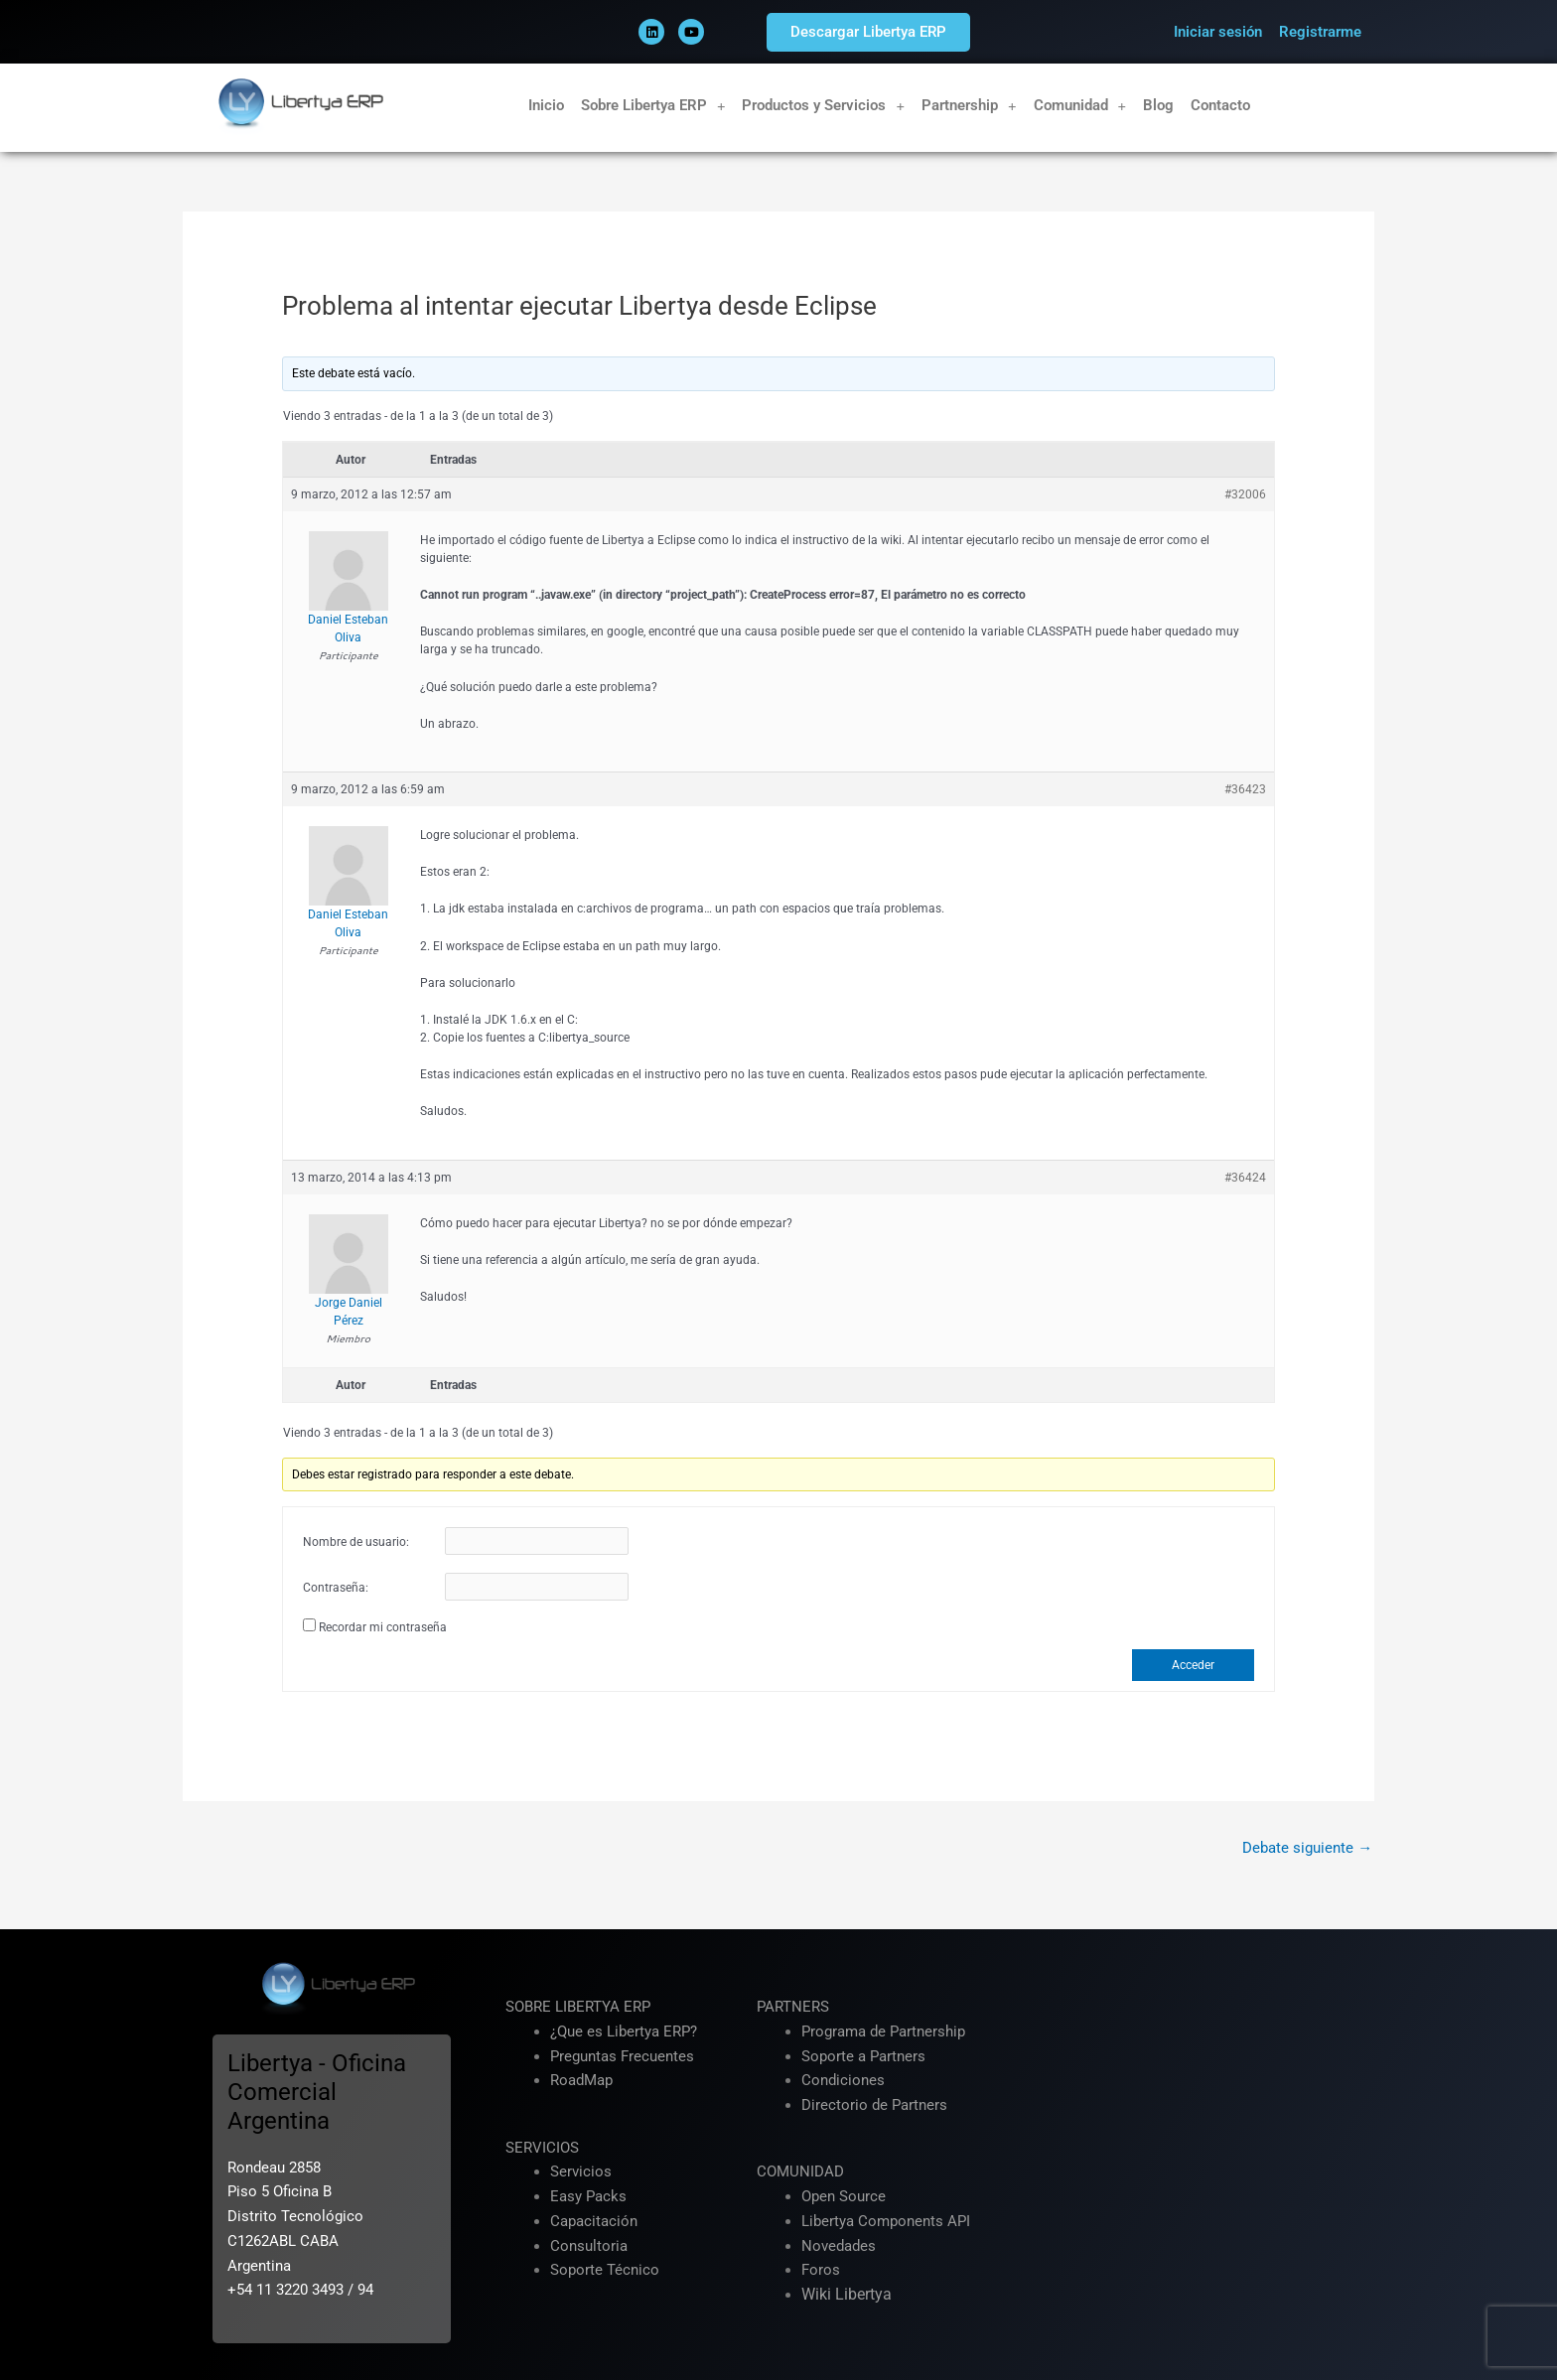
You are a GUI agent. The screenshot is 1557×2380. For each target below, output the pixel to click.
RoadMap (581, 2081)
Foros (820, 2271)
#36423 (1245, 789)
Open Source (843, 2196)
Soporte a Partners (863, 2056)
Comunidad (1080, 105)
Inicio (546, 105)
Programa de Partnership (883, 2031)
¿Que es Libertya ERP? (623, 2031)
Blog (1158, 105)
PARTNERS (793, 2007)
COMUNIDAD (800, 2172)
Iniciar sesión (1218, 32)
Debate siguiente (1307, 1848)
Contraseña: (335, 1588)
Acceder (1193, 1665)
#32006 (1245, 494)
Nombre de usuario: (356, 1542)
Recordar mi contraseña (383, 1627)
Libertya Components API (885, 2221)
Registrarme (1320, 32)
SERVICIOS (542, 2148)
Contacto (1220, 105)
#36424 (1245, 1178)
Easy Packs (588, 2196)
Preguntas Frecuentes (622, 2056)
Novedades (838, 2246)
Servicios (581, 2172)
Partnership (969, 105)
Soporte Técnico (604, 2271)
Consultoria (589, 2246)
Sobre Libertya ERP (653, 105)
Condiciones (843, 2081)
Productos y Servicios (823, 105)
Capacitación (593, 2221)
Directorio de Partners (874, 2105)
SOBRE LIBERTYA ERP (577, 2007)
